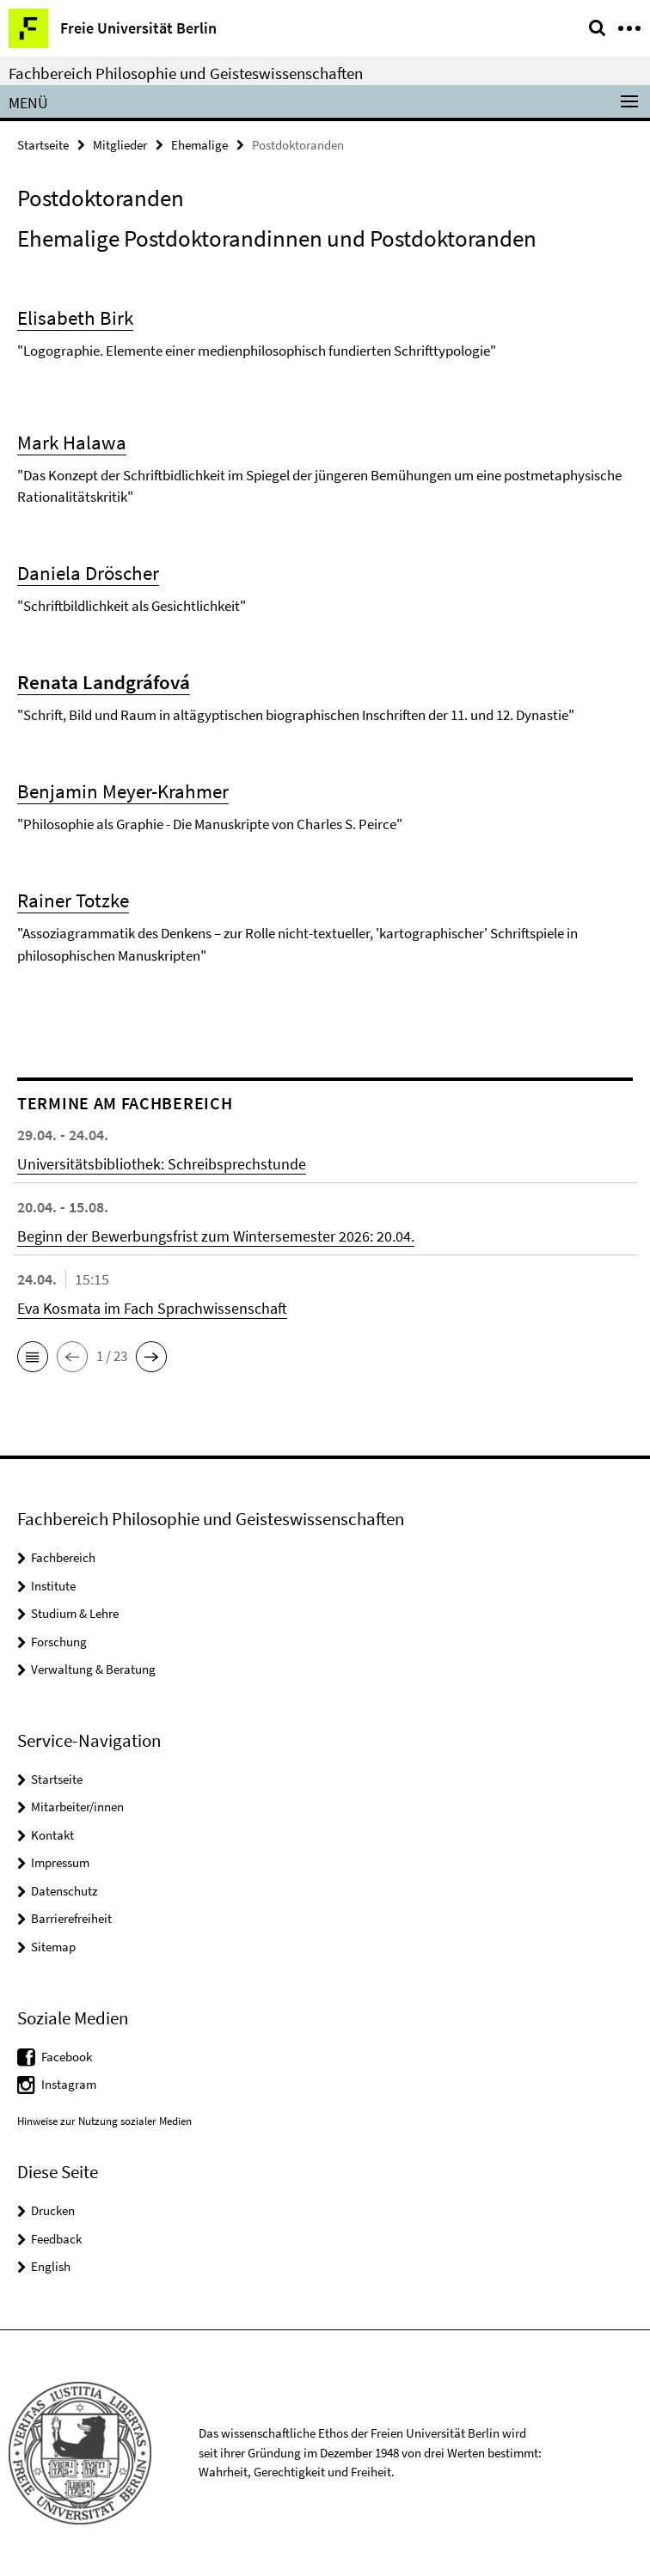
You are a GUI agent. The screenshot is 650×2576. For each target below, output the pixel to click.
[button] (32, 1357)
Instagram (68, 2084)
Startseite (43, 145)
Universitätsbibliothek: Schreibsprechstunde (161, 1164)
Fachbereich (63, 1557)
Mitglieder (120, 145)
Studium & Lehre (75, 1613)
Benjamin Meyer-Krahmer (123, 790)
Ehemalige (199, 145)
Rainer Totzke (73, 900)
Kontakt (52, 1835)
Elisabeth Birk (75, 317)
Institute (53, 1586)
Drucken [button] (53, 2210)
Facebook (66, 2056)
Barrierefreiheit (71, 1918)
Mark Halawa (71, 442)
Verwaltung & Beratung (93, 1669)
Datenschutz (64, 1891)
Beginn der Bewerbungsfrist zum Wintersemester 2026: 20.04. (215, 1236)
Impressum (60, 1862)
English (51, 2266)
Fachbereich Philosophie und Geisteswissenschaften (186, 73)
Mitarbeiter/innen (77, 1806)
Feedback (56, 2239)
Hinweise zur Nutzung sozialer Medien (104, 2121)
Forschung (59, 1641)
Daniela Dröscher (88, 572)
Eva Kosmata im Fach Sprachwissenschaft (152, 1308)
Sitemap (53, 1946)
